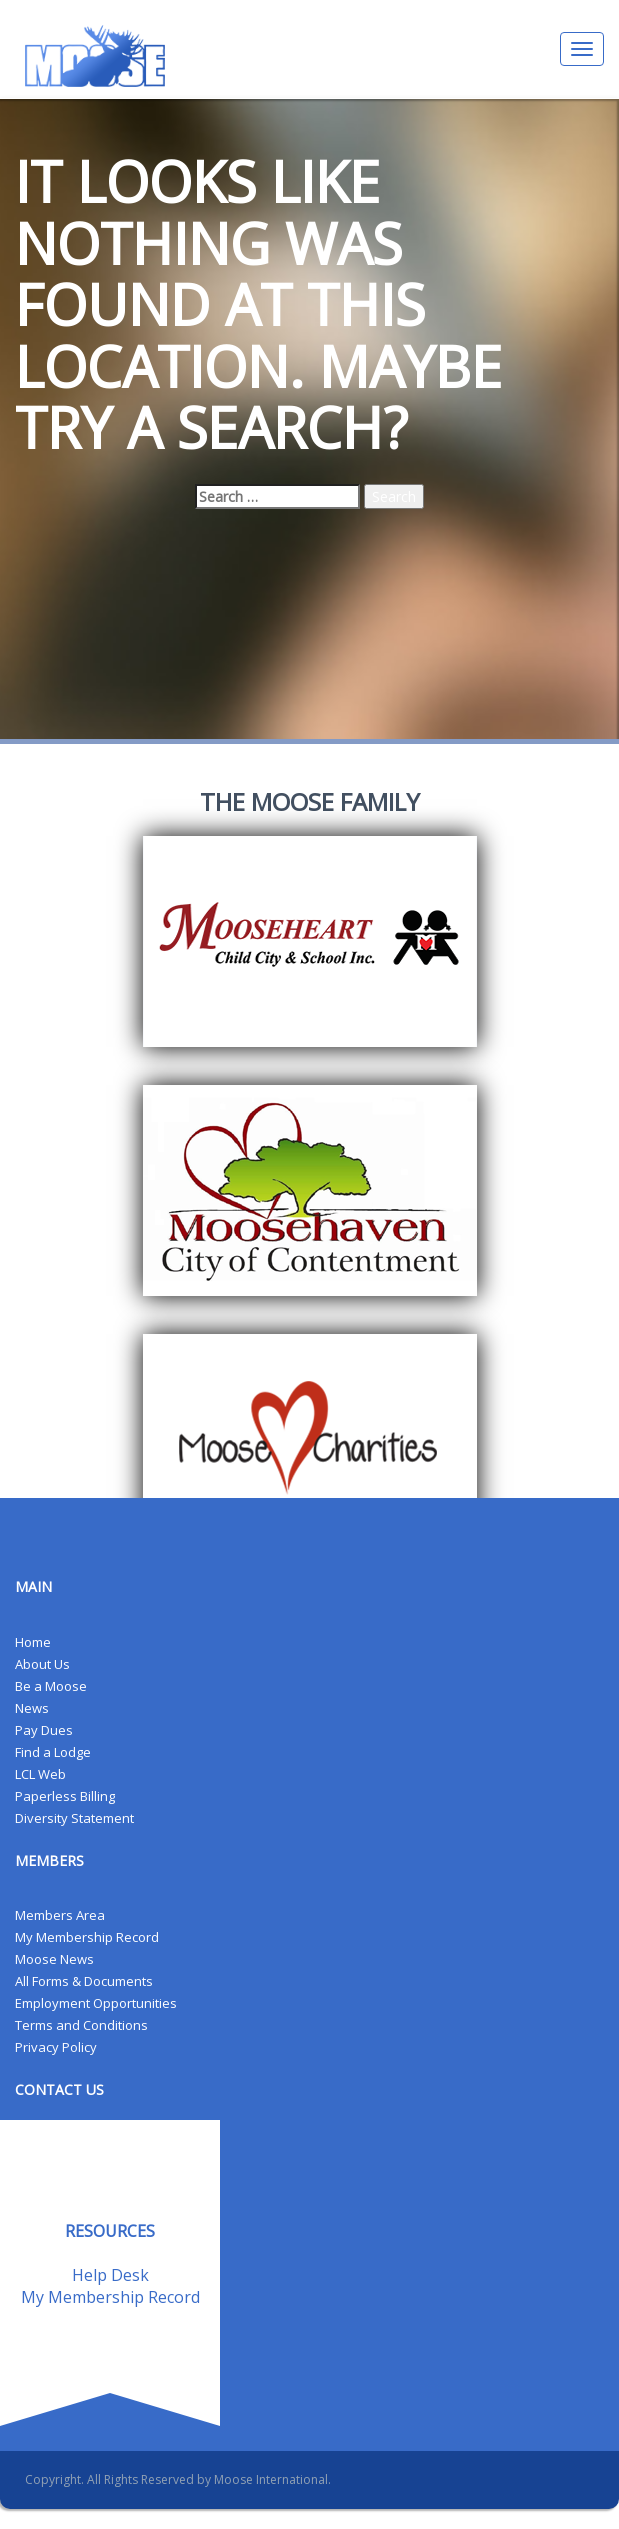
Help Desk (110, 2275)
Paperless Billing (65, 1796)
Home (33, 1642)
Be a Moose (51, 1686)
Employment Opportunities (96, 2003)
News (32, 1708)
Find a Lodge (53, 1752)
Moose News (54, 1959)
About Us (42, 1664)
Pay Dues (44, 1730)
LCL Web (40, 1774)
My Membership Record (87, 1937)
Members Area (60, 1915)
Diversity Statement (74, 1818)
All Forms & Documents (84, 1981)
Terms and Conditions (81, 2025)
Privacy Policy (56, 2047)
